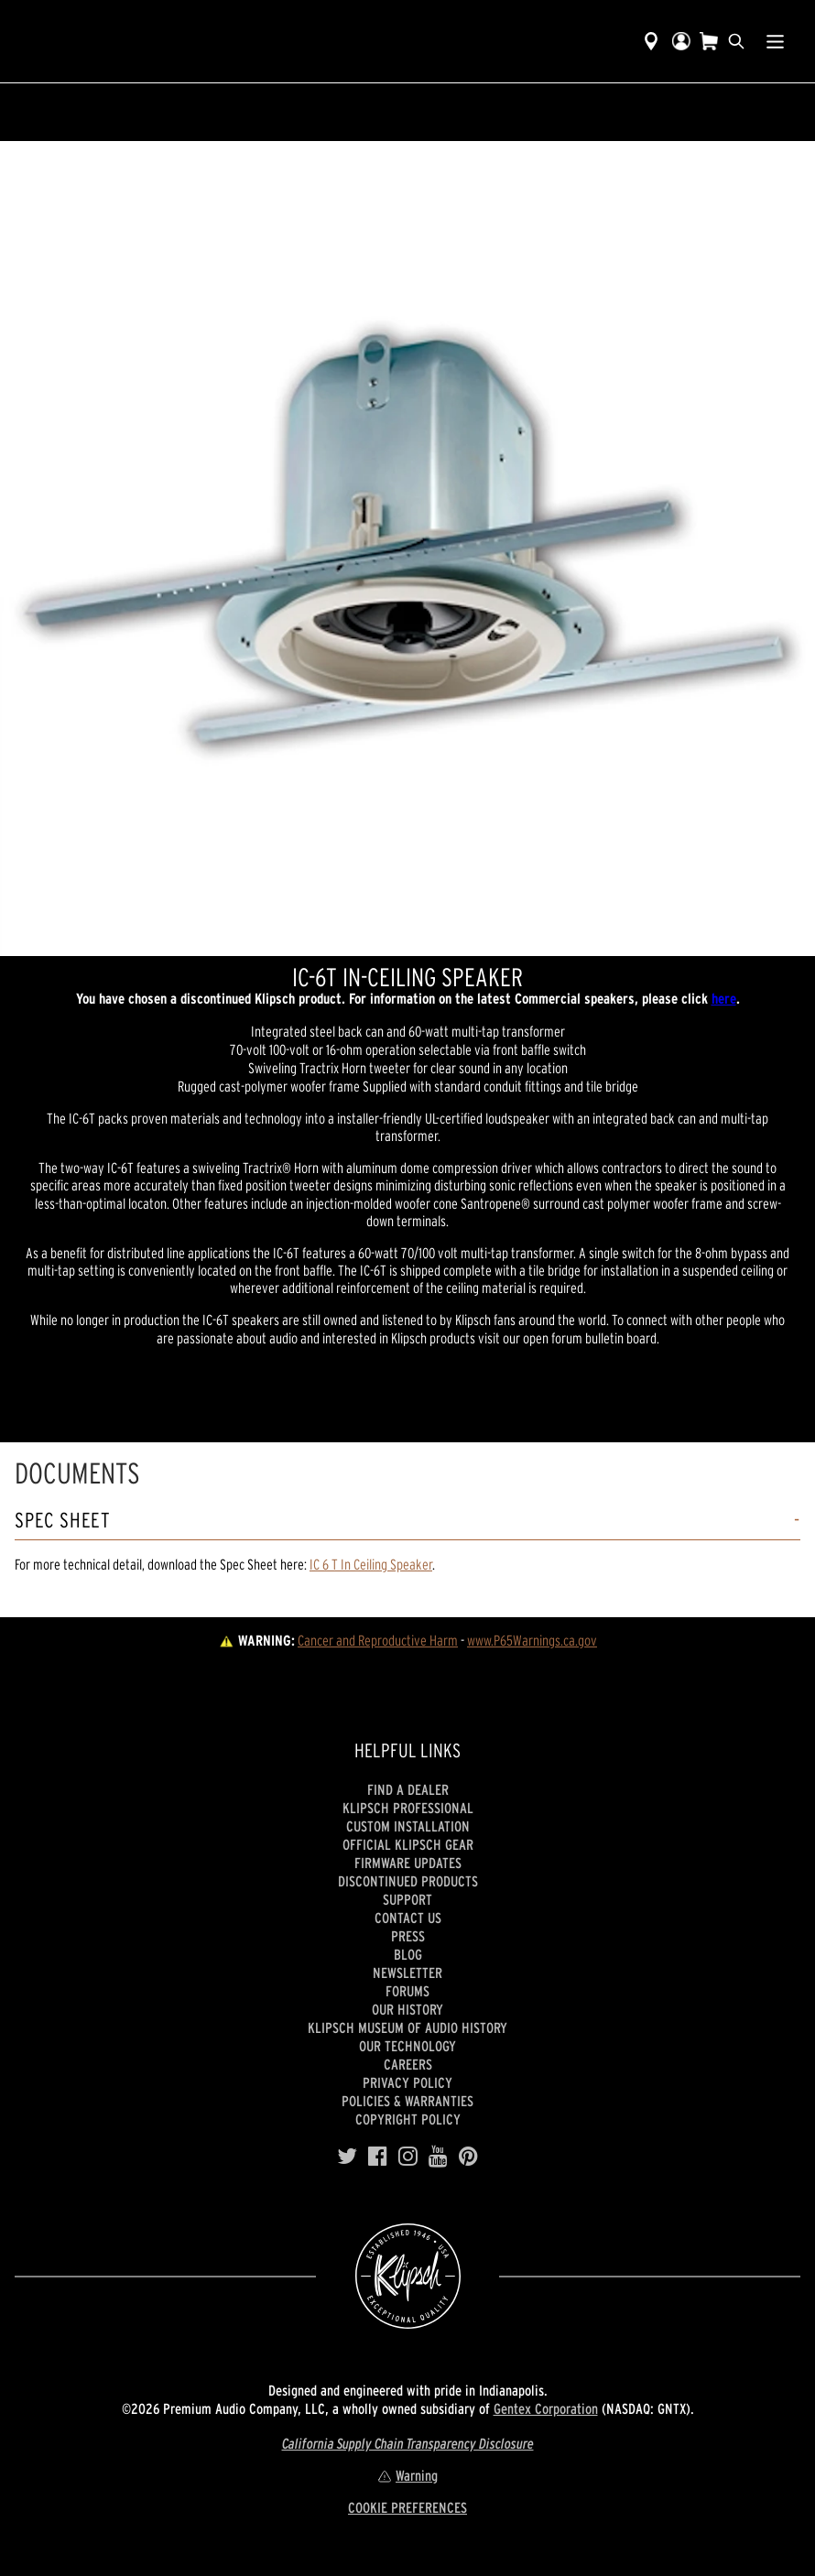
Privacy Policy (407, 2082)
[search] (736, 41)
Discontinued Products (408, 1881)
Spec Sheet (63, 1520)
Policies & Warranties (407, 2100)
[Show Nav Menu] (775, 41)
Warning (407, 2475)
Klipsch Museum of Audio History (407, 2027)
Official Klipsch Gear (407, 1844)
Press (408, 1936)
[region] (407, 548)
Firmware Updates (408, 1862)
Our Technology (407, 2046)
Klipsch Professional (407, 1807)
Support (407, 1899)
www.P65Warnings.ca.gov (532, 1640)
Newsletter (407, 1972)
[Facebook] (377, 2156)
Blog (408, 1954)
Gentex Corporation (546, 2408)
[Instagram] (408, 2156)
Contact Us (408, 1917)
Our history (407, 2009)
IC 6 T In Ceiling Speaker (371, 1564)
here (724, 998)
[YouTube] (438, 2156)
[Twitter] (347, 2156)
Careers (408, 2064)
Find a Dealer (408, 1789)
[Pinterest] (468, 2156)
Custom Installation (408, 1826)
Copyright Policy (408, 2119)
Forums (407, 1991)
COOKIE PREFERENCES (407, 2507)
